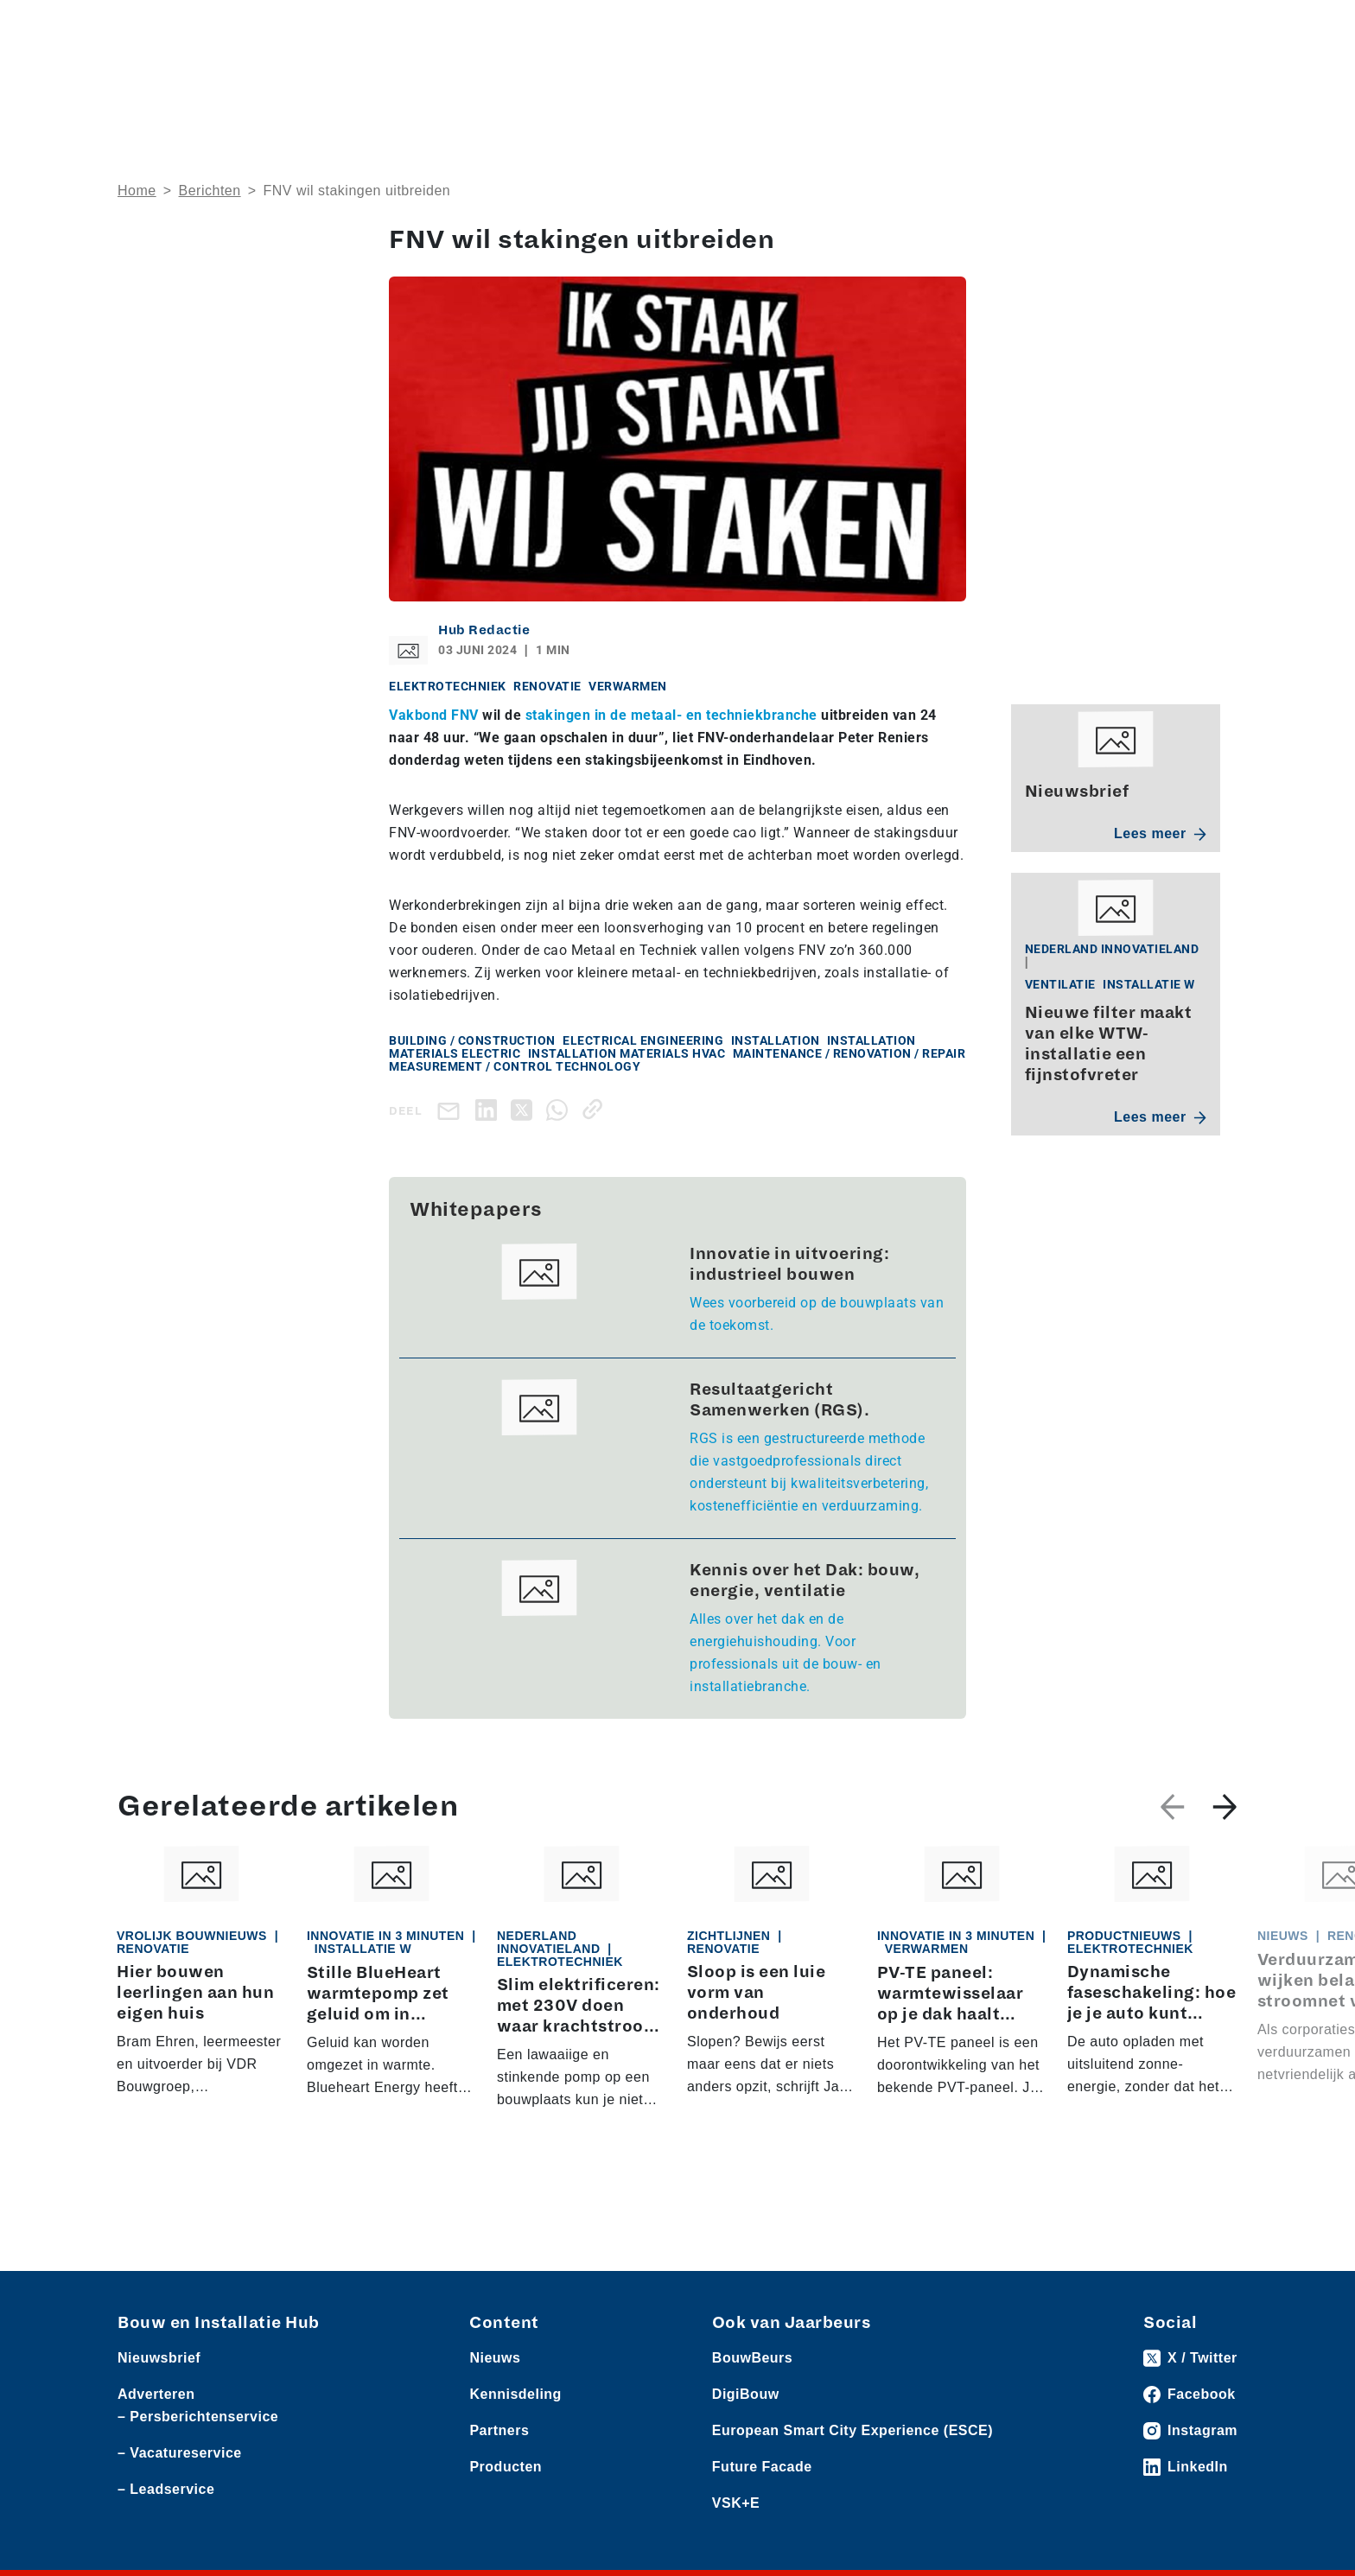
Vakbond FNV (435, 715)
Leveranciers (277, 27)
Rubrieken (720, 81)
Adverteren (988, 27)
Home (137, 190)
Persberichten (366, 27)
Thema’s (957, 81)
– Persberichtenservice (198, 2417)
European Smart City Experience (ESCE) (852, 2431)
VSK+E (736, 2503)
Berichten (210, 190)
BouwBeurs (752, 2358)
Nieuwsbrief (1199, 81)
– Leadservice (166, 2490)
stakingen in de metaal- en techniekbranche (671, 715)
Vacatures (447, 27)
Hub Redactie (484, 630)
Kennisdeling (1083, 81)
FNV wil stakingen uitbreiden (356, 190)
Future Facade (762, 2467)
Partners (499, 2431)
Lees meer (1160, 833)
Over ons (621, 81)
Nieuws (139, 27)
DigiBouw (745, 2395)
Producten (199, 27)
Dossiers (842, 81)
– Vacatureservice (180, 2453)
